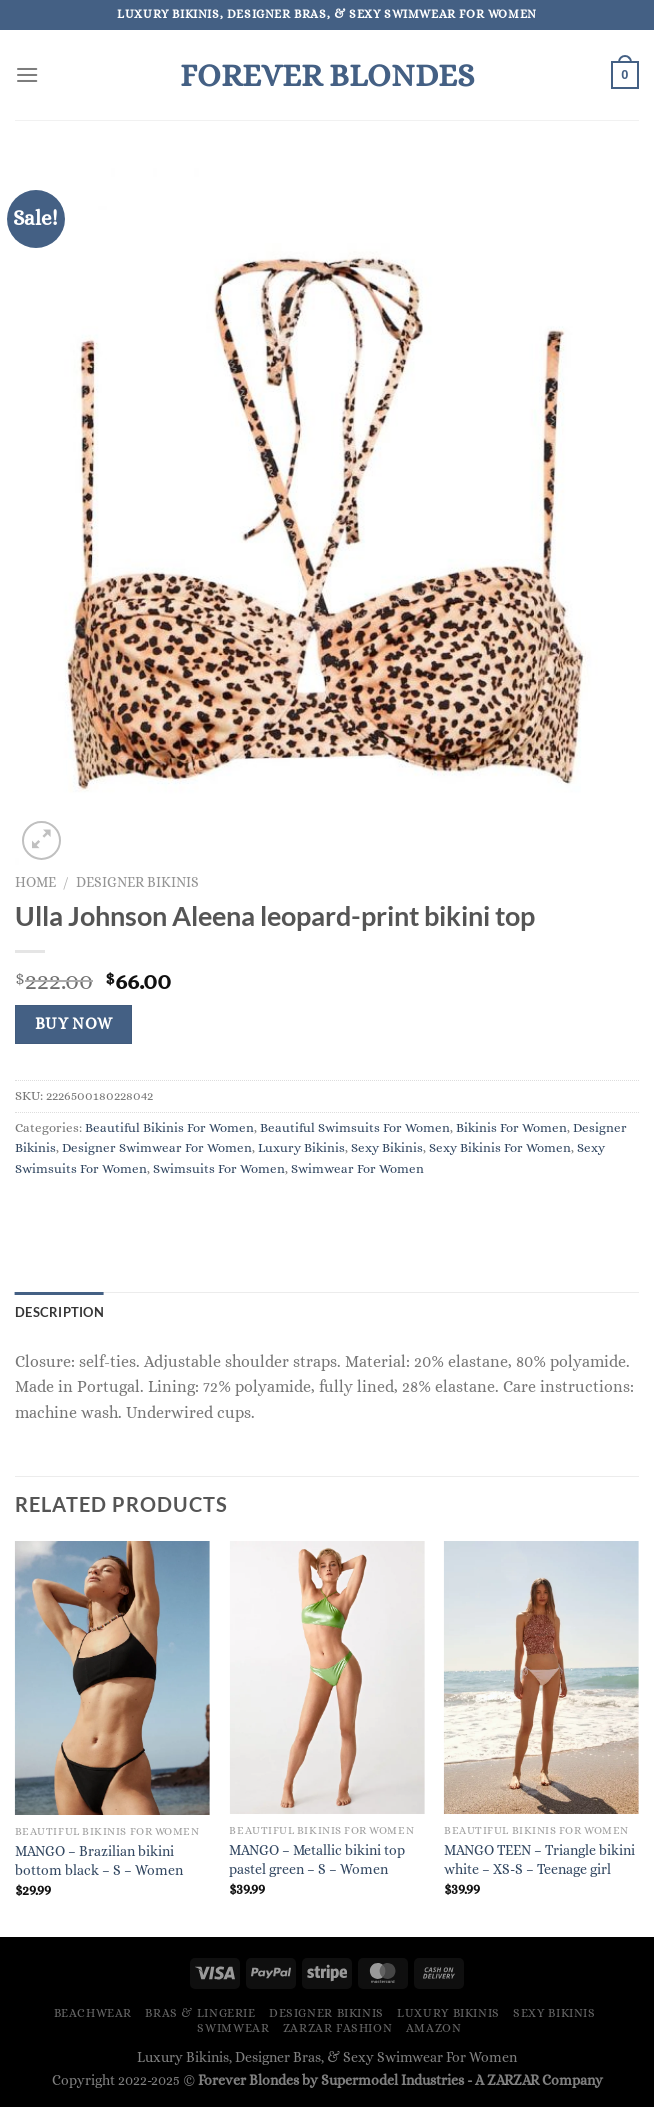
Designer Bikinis (137, 882)
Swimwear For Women (357, 1168)
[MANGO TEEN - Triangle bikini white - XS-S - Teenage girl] (541, 1677)
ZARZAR (513, 2080)
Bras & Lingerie (200, 2013)
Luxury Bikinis (301, 1147)
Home (35, 882)
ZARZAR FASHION (338, 2028)
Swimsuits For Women (219, 1168)
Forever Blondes (327, 75)
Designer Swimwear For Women (157, 1147)
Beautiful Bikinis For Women (169, 1127)
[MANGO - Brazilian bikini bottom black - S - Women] (112, 1677)
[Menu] (27, 74)
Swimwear (233, 2028)
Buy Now (74, 1024)
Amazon (434, 2028)
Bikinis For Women (511, 1127)
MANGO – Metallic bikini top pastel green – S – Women (317, 1859)
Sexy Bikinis (387, 1147)
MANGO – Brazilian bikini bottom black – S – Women (99, 1860)
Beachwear (93, 2013)
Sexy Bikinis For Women (500, 1147)
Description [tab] (59, 1312)
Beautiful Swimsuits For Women (355, 1127)
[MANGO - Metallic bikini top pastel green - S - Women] (326, 1677)
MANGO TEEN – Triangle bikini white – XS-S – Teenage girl (539, 1859)
